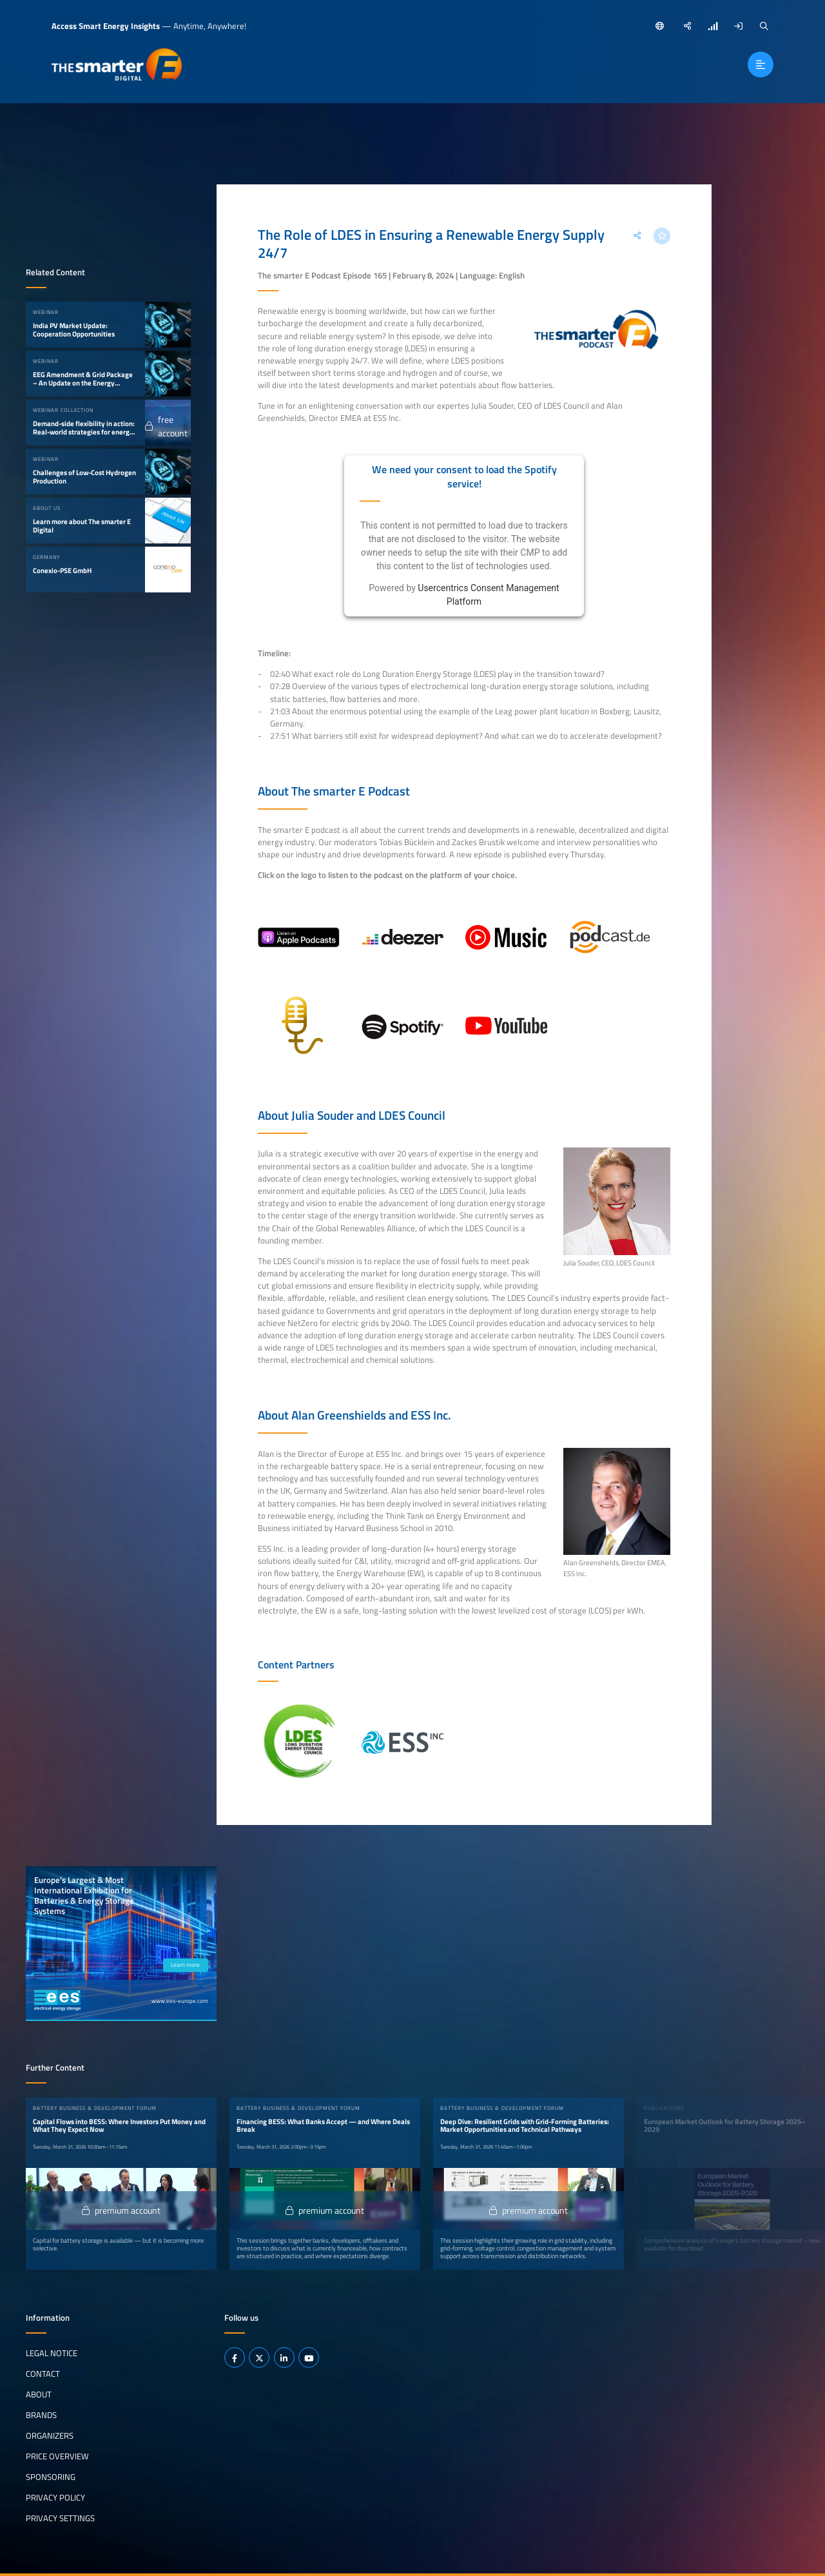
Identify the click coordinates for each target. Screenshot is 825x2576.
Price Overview (57, 2456)
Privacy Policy (55, 2497)
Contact (43, 2373)
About (39, 2394)
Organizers (49, 2435)
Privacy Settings (60, 2518)
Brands (41, 2414)
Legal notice (51, 2353)
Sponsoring (50, 2476)
